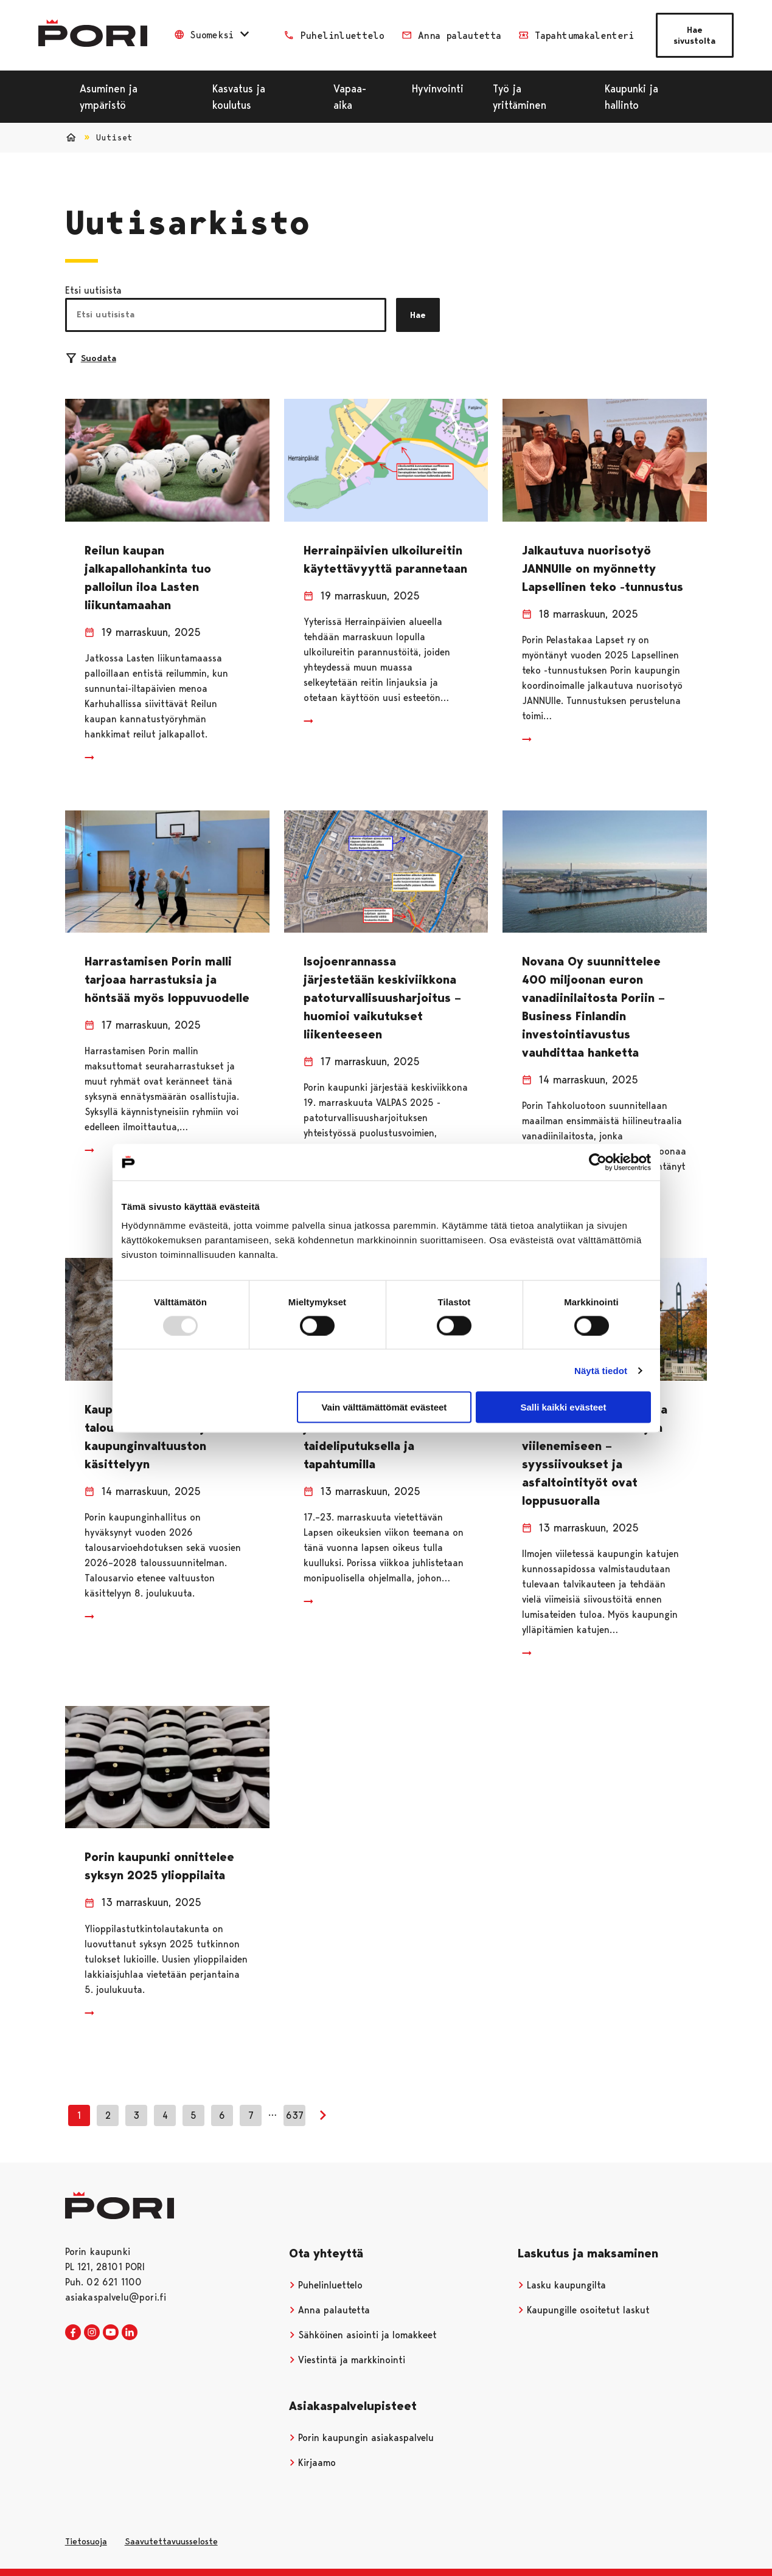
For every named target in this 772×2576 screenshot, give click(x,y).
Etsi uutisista (93, 290)
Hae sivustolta (694, 35)
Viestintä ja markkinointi (347, 2360)
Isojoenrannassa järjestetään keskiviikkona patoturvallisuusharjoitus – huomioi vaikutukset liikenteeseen (382, 997)
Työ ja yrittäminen (519, 96)
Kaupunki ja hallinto (631, 96)
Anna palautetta (329, 2310)
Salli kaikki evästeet (563, 1407)
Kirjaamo (312, 2462)
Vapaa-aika (349, 96)
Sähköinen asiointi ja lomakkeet (363, 2335)
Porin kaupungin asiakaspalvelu (361, 2437)
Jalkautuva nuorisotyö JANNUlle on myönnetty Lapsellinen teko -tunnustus (602, 568)
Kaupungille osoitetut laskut (584, 2310)
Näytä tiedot (600, 1370)
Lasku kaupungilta (562, 2285)
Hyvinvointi (438, 88)
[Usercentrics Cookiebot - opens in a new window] (597, 1162)
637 (295, 2115)
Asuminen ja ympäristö (108, 96)
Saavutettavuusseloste (171, 2541)
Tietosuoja (86, 2541)
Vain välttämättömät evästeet (384, 1407)
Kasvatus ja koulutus (238, 96)
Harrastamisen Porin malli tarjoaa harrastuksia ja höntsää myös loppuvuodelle (167, 979)
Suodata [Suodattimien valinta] (91, 358)
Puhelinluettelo (326, 2285)
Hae (418, 314)
